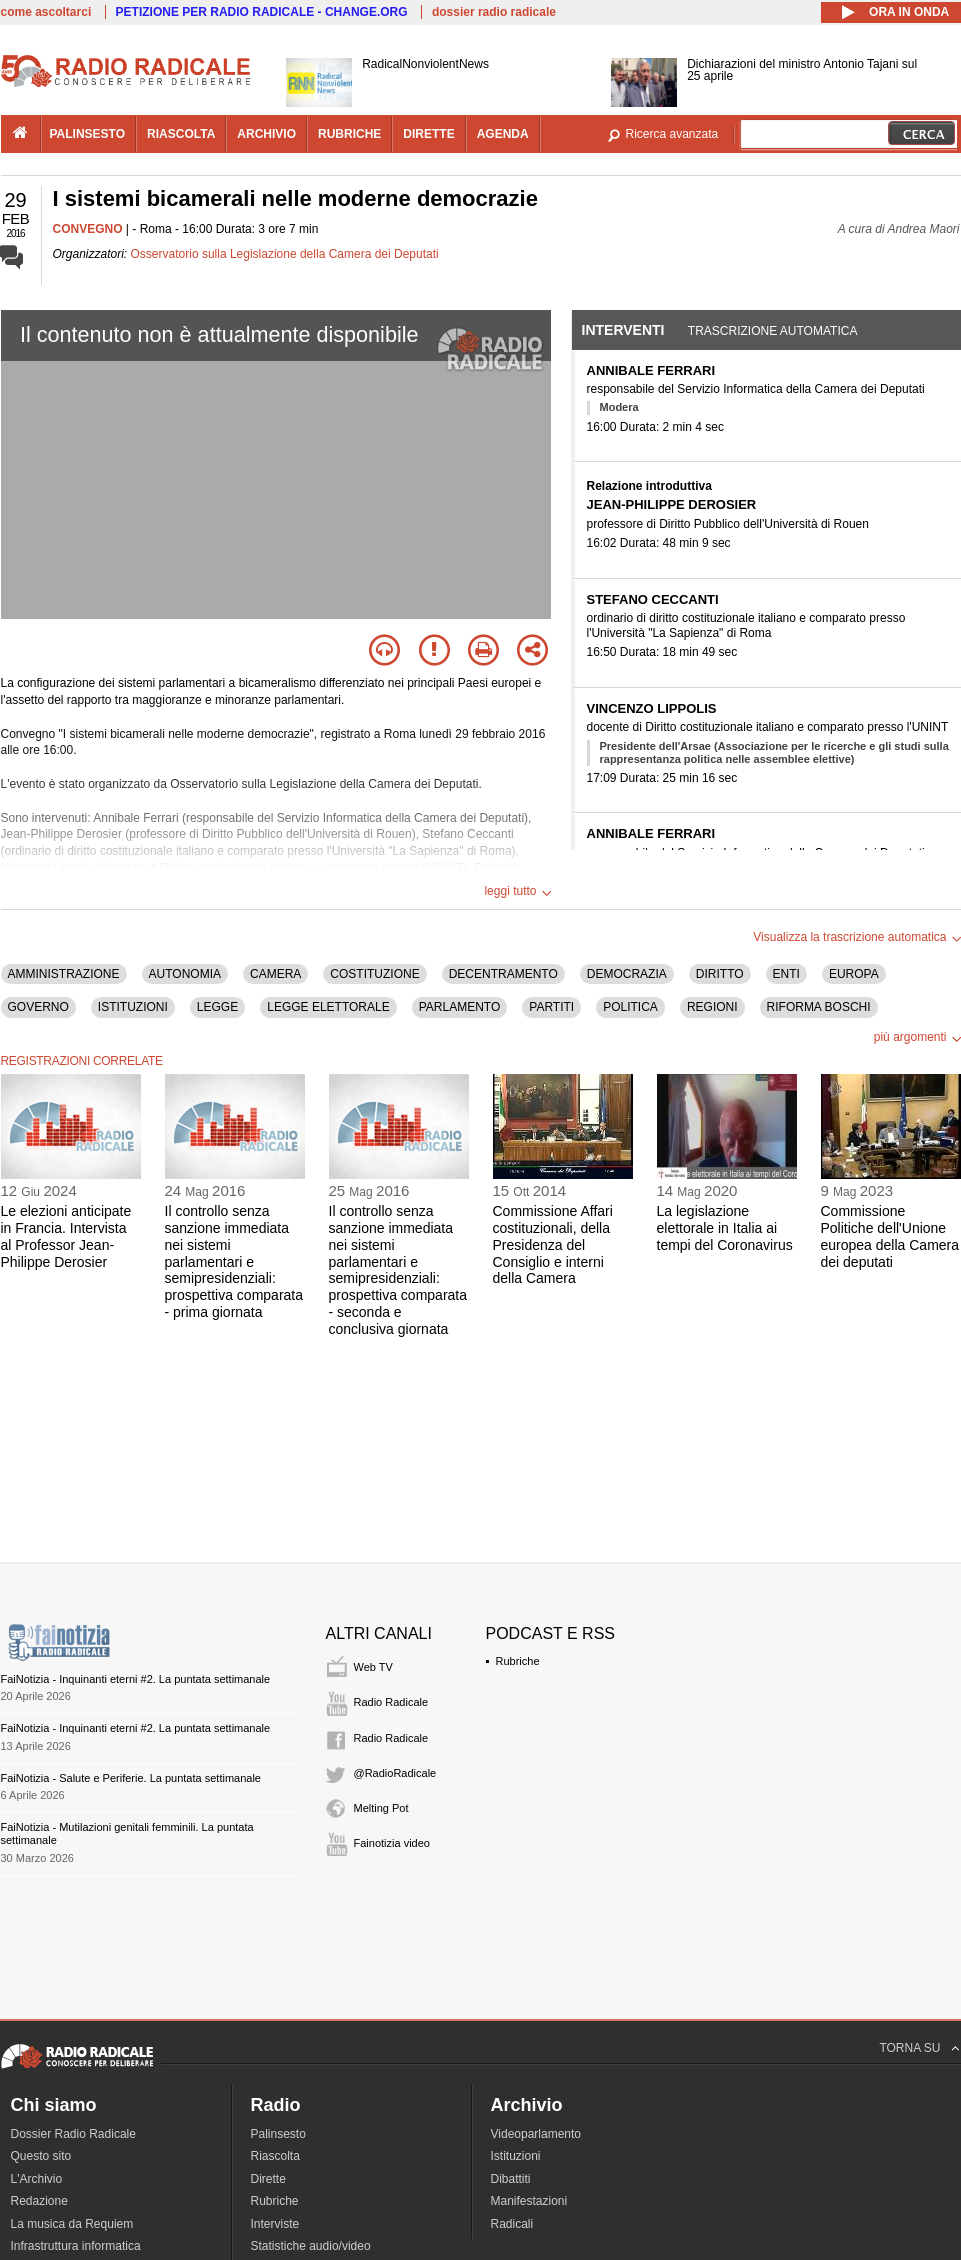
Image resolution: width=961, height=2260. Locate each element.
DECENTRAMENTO (503, 974)
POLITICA (630, 1007)
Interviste (275, 2224)
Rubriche (518, 1661)
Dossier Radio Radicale (73, 2134)
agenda (503, 134)
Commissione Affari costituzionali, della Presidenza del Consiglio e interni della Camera (553, 1244)
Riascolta (275, 2156)
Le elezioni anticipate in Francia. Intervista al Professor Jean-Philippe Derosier (66, 1236)
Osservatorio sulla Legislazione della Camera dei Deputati (285, 254)
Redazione (39, 2201)
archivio (266, 134)
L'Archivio (37, 2179)
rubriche (349, 134)
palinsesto (88, 134)
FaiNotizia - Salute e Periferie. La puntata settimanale (131, 1778)
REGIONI (712, 1007)
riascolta (181, 134)
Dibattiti (511, 2179)
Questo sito (41, 2156)
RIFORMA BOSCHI (819, 1007)
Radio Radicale (391, 1702)
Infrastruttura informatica (76, 2246)
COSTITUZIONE (374, 974)
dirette (428, 134)
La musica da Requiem (72, 2224)
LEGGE (217, 1007)
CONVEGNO (88, 229)
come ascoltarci (46, 12)
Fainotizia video (392, 1843)
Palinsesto (278, 2134)
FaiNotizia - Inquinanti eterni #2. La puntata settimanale (136, 1679)
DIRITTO (720, 974)
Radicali (512, 2224)
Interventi (623, 330)
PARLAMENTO (460, 1007)
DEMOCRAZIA (627, 974)
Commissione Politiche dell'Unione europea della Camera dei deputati (890, 1236)
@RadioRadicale (395, 1773)
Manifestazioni (529, 2201)
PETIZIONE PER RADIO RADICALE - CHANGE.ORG (262, 12)
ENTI (786, 974)
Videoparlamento (536, 2134)
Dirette (268, 2179)
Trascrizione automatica (773, 331)
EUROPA (854, 974)
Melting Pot (381, 1808)
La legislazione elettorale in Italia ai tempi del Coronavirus (725, 1228)
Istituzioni (516, 2156)
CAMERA (275, 974)
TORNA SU (909, 2048)
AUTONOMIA (185, 974)
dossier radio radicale (494, 12)
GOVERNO (38, 1007)
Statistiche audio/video (311, 2246)
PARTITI (551, 1007)
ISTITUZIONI (133, 1007)
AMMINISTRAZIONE (64, 974)
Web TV (373, 1667)
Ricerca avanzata (672, 134)
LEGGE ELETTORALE (328, 1007)
